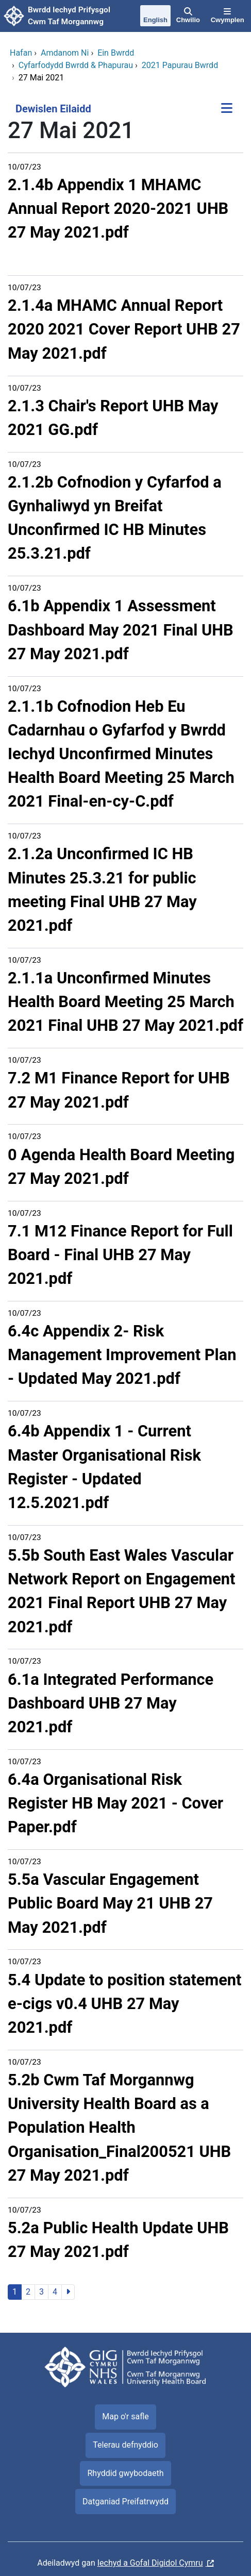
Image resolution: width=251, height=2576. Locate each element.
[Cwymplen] (227, 16)
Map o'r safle (125, 2416)
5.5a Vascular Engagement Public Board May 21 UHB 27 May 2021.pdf (110, 1903)
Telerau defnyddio (125, 2445)
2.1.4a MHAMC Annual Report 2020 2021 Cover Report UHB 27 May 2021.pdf (124, 329)
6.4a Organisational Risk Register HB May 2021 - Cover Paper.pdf (115, 1803)
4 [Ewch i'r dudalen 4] (55, 2292)
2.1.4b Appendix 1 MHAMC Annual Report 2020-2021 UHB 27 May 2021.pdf (118, 208)
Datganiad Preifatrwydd (125, 2501)
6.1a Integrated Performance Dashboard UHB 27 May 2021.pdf (110, 1703)
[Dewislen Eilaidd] (227, 109)
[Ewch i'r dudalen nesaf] (68, 2292)
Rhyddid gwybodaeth (125, 2473)
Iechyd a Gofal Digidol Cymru (150, 2563)
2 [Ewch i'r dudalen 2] (28, 2292)
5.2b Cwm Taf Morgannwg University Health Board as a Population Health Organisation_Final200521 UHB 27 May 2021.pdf (119, 2127)
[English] (155, 16)
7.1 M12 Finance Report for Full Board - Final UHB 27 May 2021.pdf (120, 1255)
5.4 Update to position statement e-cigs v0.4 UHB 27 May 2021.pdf (124, 2003)
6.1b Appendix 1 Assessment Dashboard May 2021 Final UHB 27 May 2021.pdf (120, 629)
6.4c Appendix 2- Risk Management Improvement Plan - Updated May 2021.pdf (122, 1355)
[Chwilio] (188, 16)
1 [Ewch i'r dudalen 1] (14, 2292)
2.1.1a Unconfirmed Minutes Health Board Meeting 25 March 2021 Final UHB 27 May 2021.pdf (125, 1001)
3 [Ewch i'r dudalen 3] (41, 2292)
